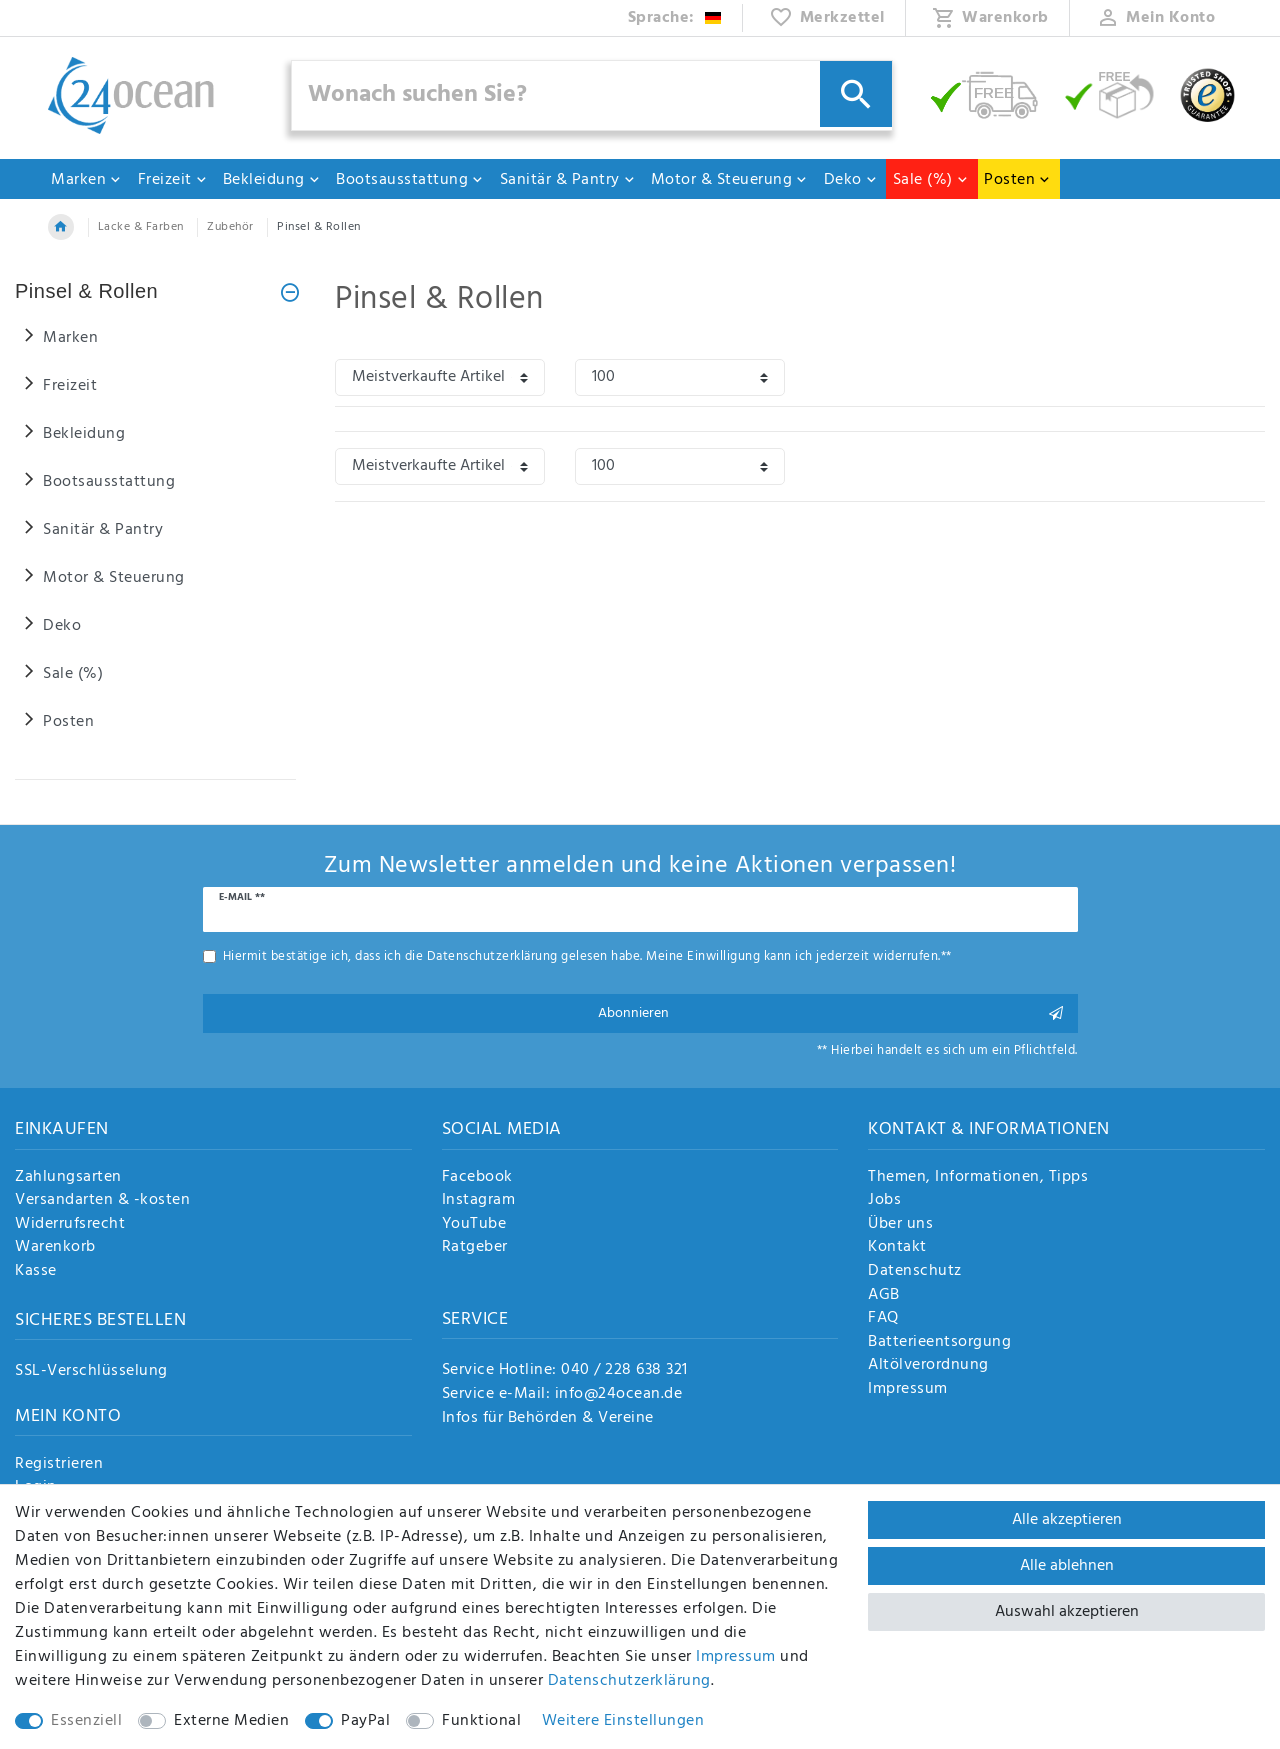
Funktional (481, 1721)
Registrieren (59, 1465)
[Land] (675, 18)
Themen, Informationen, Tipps (978, 1178)
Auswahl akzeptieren (1067, 1612)
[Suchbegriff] (592, 95)
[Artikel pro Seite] (680, 377)
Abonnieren (831, 1013)
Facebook (477, 1178)
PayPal (365, 1721)
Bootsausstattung (410, 180)
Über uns (900, 1225)
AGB (884, 1296)
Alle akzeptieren (1067, 1520)
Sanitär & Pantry (568, 180)
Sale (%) (931, 180)
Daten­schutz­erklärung (629, 1681)
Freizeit (173, 180)
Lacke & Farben (141, 227)
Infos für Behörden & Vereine (548, 1418)
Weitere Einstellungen (623, 1721)
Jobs (884, 1201)
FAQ (883, 1319)
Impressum (908, 1390)
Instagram (479, 1201)
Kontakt (897, 1248)
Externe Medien (231, 1721)
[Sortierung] (440, 377)
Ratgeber (475, 1248)
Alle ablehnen (1067, 1566)
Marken (86, 180)
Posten (1017, 180)
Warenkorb (55, 1248)
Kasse (36, 1272)
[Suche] (856, 94)
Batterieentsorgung (939, 1343)
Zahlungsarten (68, 1178)
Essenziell (86, 1721)
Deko (851, 180)
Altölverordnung (928, 1366)
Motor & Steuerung (730, 180)
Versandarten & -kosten (102, 1201)
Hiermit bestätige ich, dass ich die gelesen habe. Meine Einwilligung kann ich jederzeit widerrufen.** (587, 956)
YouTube (474, 1225)
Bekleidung (272, 180)
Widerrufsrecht (70, 1225)
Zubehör (230, 227)
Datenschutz (915, 1272)
